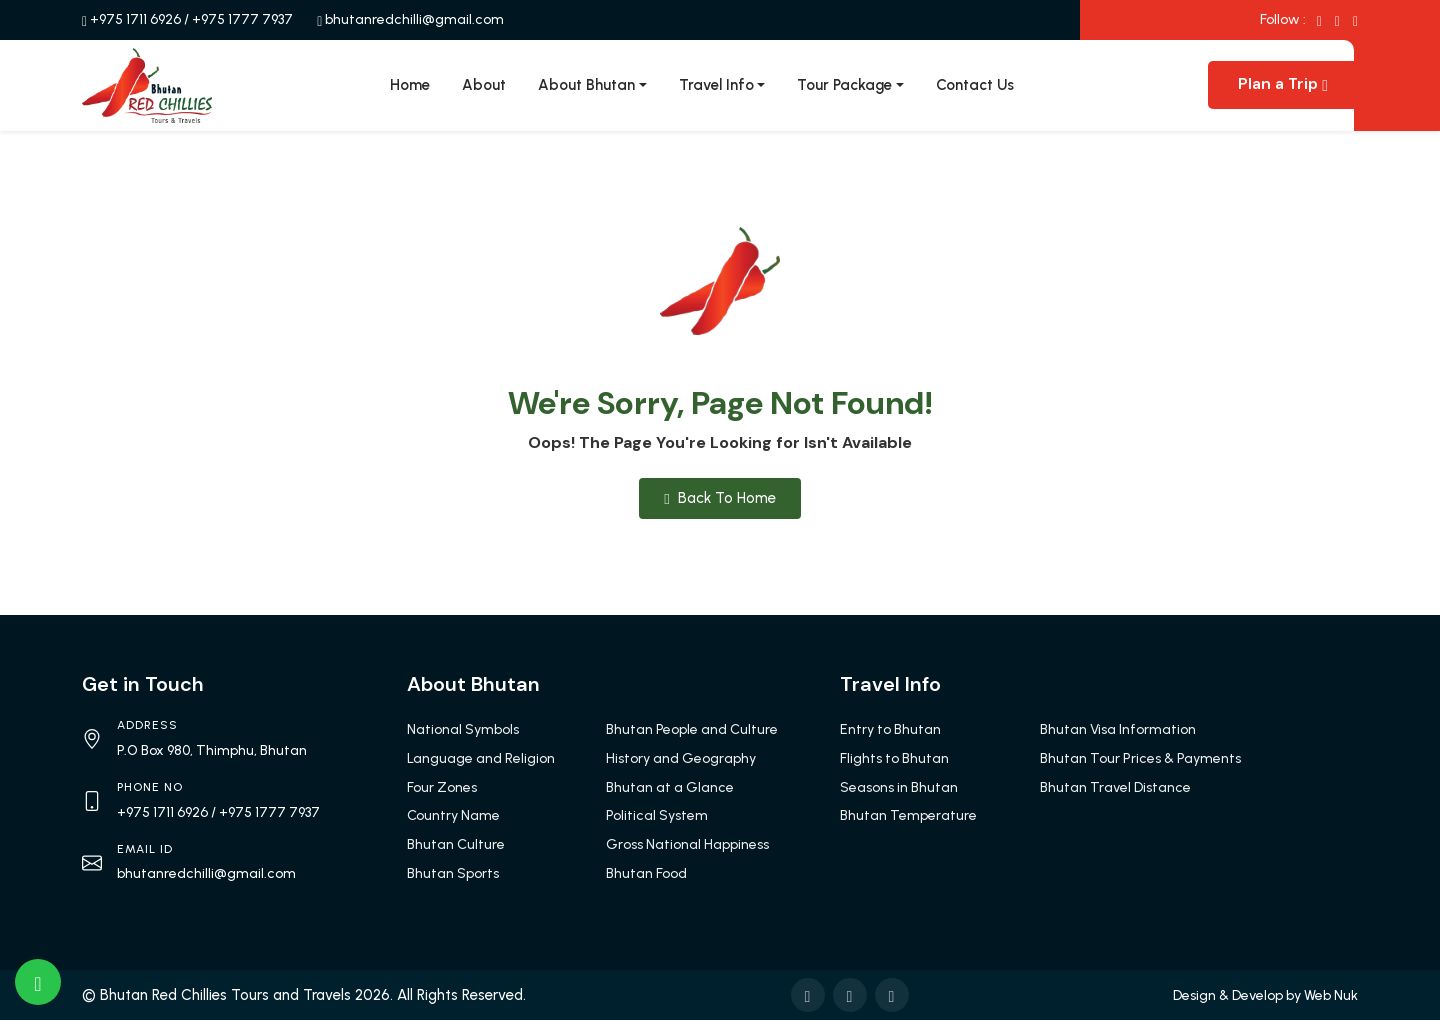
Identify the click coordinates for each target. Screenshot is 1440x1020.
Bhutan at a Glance (670, 787)
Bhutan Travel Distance (1115, 787)
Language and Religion (481, 758)
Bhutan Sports (453, 873)
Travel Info (716, 85)
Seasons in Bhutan (899, 787)
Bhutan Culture (456, 844)
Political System (657, 815)
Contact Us (975, 85)
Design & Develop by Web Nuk (1265, 995)
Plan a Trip (1283, 83)
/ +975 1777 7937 (238, 19)
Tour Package (844, 85)
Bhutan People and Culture (692, 729)
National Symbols (463, 729)
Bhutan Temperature (908, 815)
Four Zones (442, 787)
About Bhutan (586, 85)
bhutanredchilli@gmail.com (414, 19)
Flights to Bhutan (894, 758)
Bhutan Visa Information (1118, 729)
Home (410, 85)
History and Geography (681, 758)
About (484, 85)
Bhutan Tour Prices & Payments (1140, 758)
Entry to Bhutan (890, 729)
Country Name (453, 815)
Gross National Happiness (687, 844)
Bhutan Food (646, 873)
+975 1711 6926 (135, 19)
